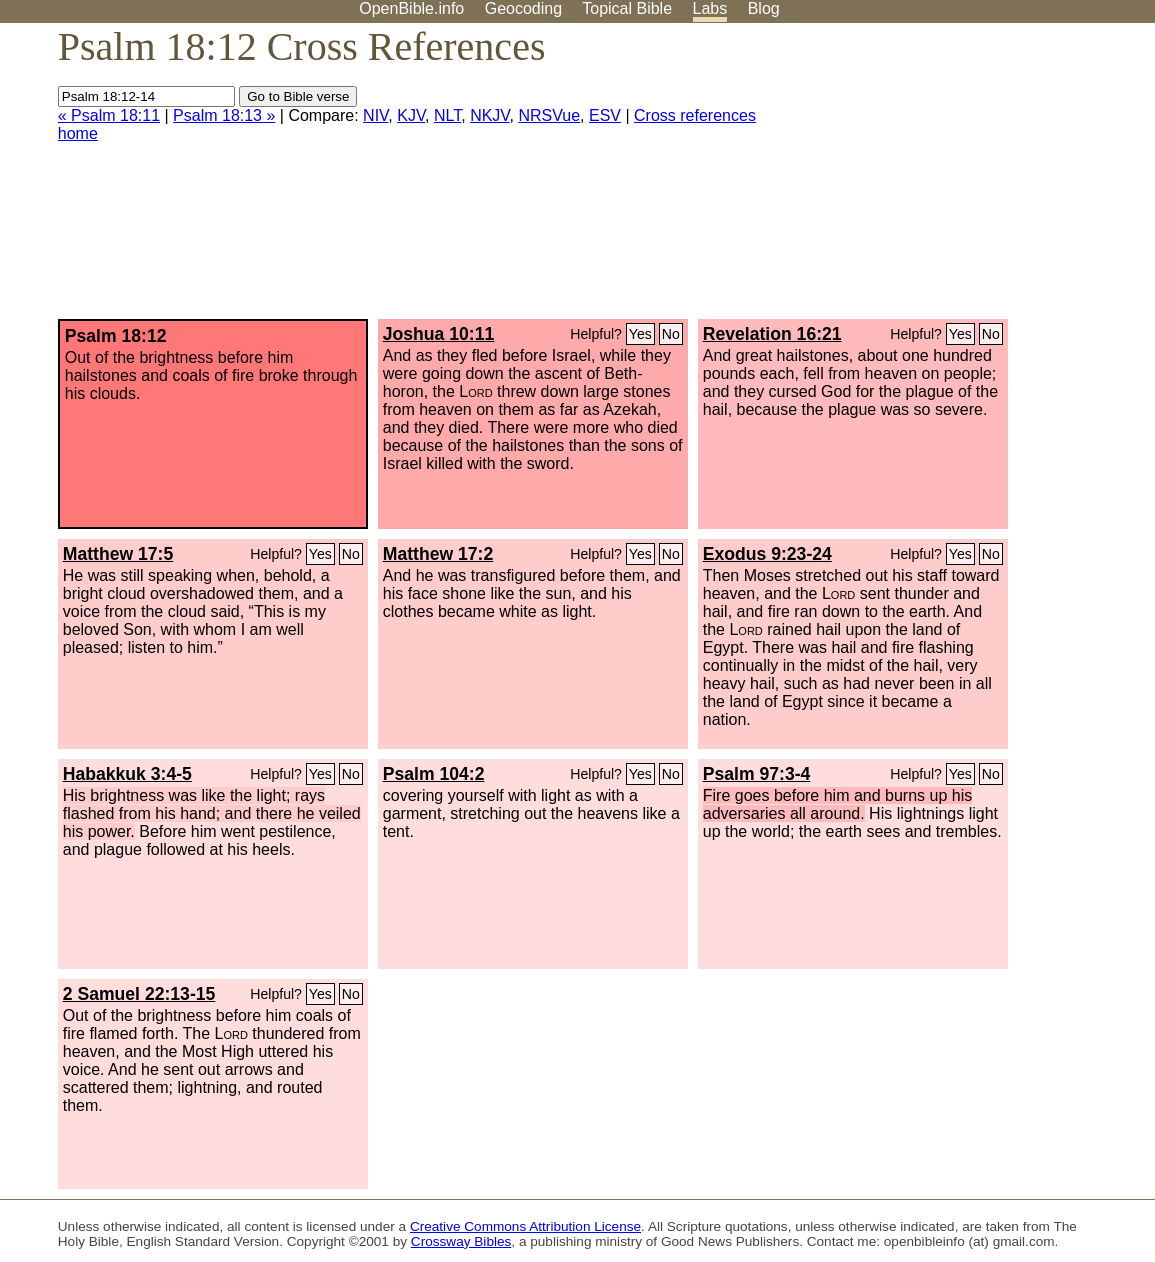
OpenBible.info (411, 8)
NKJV (489, 115)
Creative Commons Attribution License (525, 1226)
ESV (605, 115)
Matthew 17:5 (118, 554)
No (671, 334)
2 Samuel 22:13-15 (139, 994)
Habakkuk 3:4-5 (127, 774)
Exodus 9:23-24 (767, 554)
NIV (375, 115)
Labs (710, 8)
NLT (447, 115)
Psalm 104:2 (434, 774)
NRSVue (549, 115)
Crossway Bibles (461, 1241)
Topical (627, 8)
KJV (411, 115)
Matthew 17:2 (438, 554)
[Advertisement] (953, 179)
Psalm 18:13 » (224, 115)
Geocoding (523, 8)
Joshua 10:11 (438, 334)
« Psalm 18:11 (109, 115)
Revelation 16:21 (772, 334)
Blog (764, 8)
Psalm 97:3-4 (757, 774)
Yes (640, 334)
